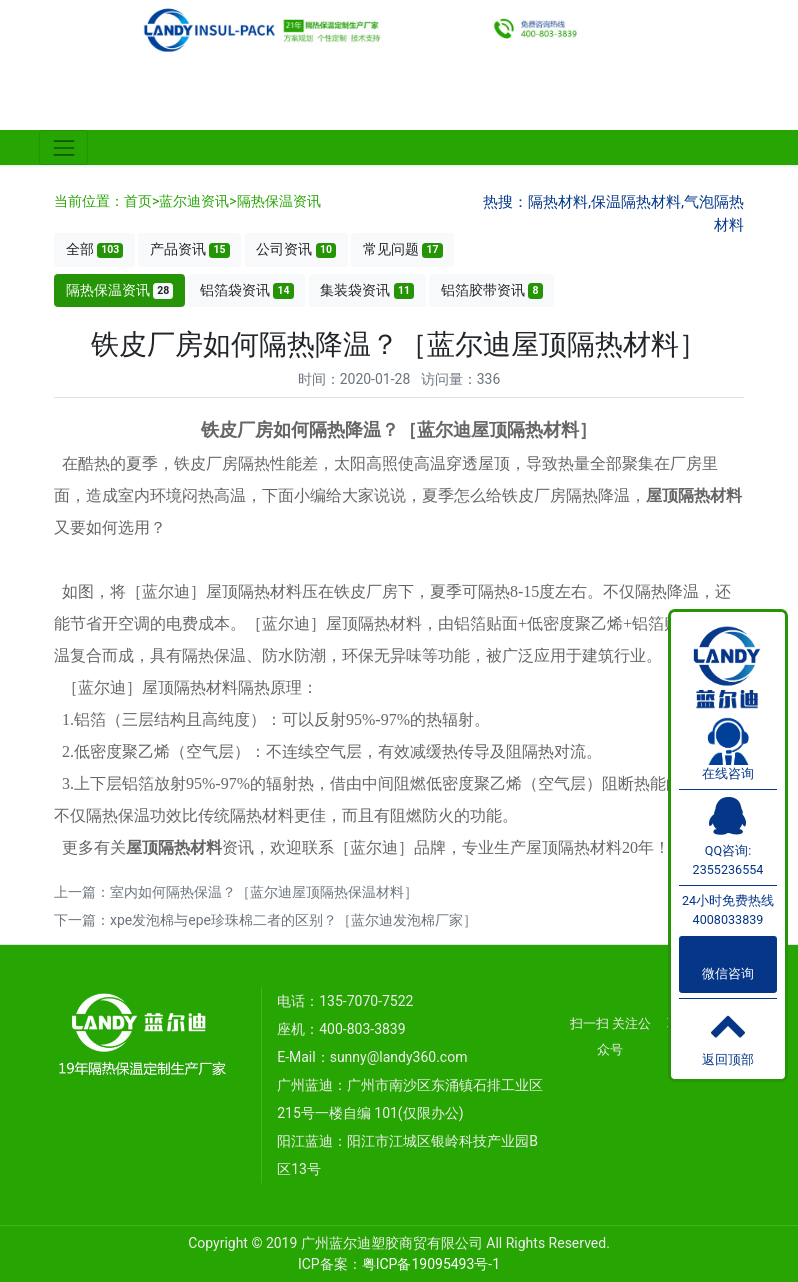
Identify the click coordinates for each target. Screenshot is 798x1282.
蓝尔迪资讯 (194, 201)
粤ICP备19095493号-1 (431, 1264)
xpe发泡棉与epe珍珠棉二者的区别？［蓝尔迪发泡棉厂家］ (293, 920)
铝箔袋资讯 (247, 290)
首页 (138, 201)
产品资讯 (190, 249)
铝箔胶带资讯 (492, 290)
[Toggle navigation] (63, 147)
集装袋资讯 (367, 290)
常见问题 (403, 249)
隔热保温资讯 (279, 201)
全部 (95, 249)
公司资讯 (296, 249)
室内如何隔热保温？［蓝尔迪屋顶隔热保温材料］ (264, 892)
